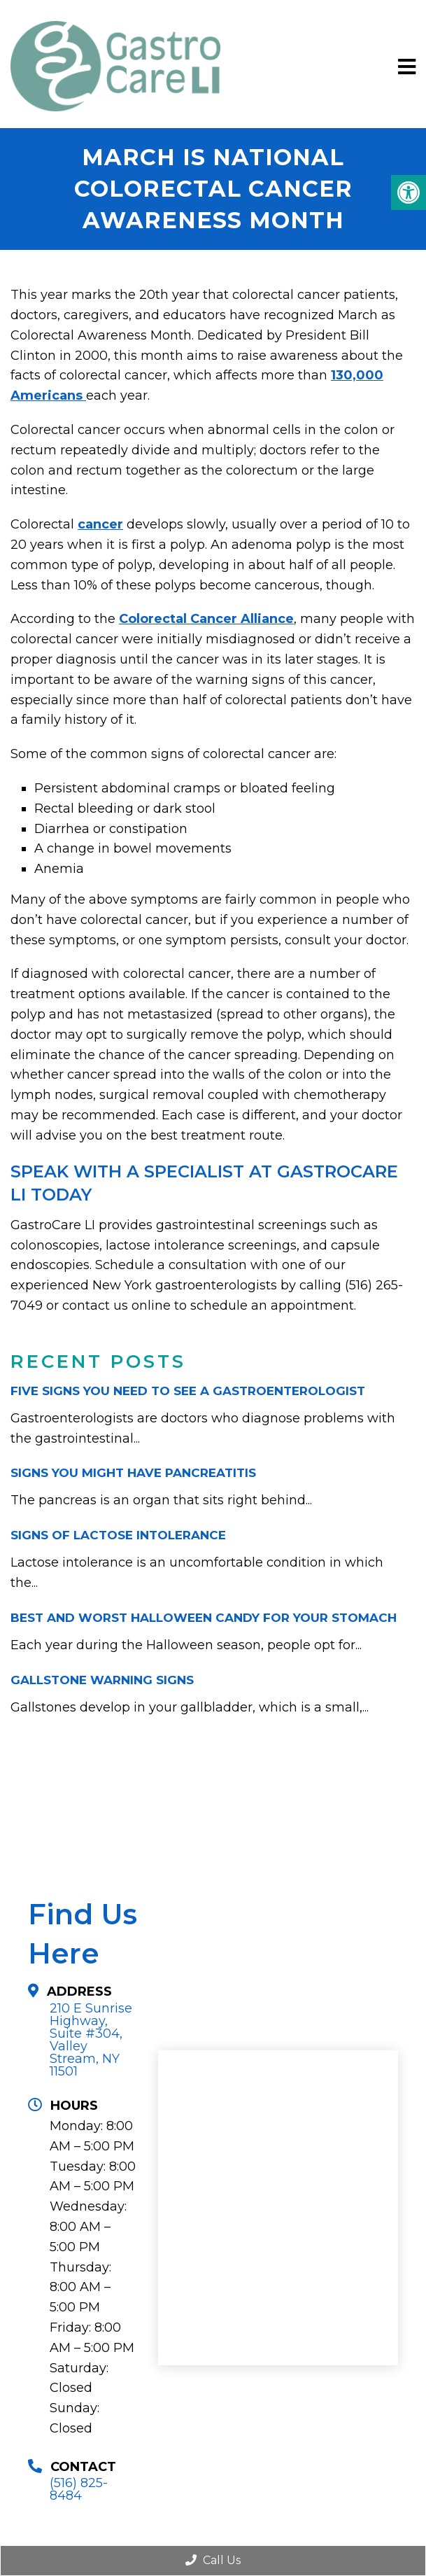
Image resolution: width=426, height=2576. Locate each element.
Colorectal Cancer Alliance (206, 618)
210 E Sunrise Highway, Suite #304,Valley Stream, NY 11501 (91, 2040)
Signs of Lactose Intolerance (118, 1535)
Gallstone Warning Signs (102, 1680)
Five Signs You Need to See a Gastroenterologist (187, 1391)
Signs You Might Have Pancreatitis (133, 1473)
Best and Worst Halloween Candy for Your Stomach (203, 1618)
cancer (100, 524)
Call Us (213, 2560)
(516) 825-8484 (79, 2489)
